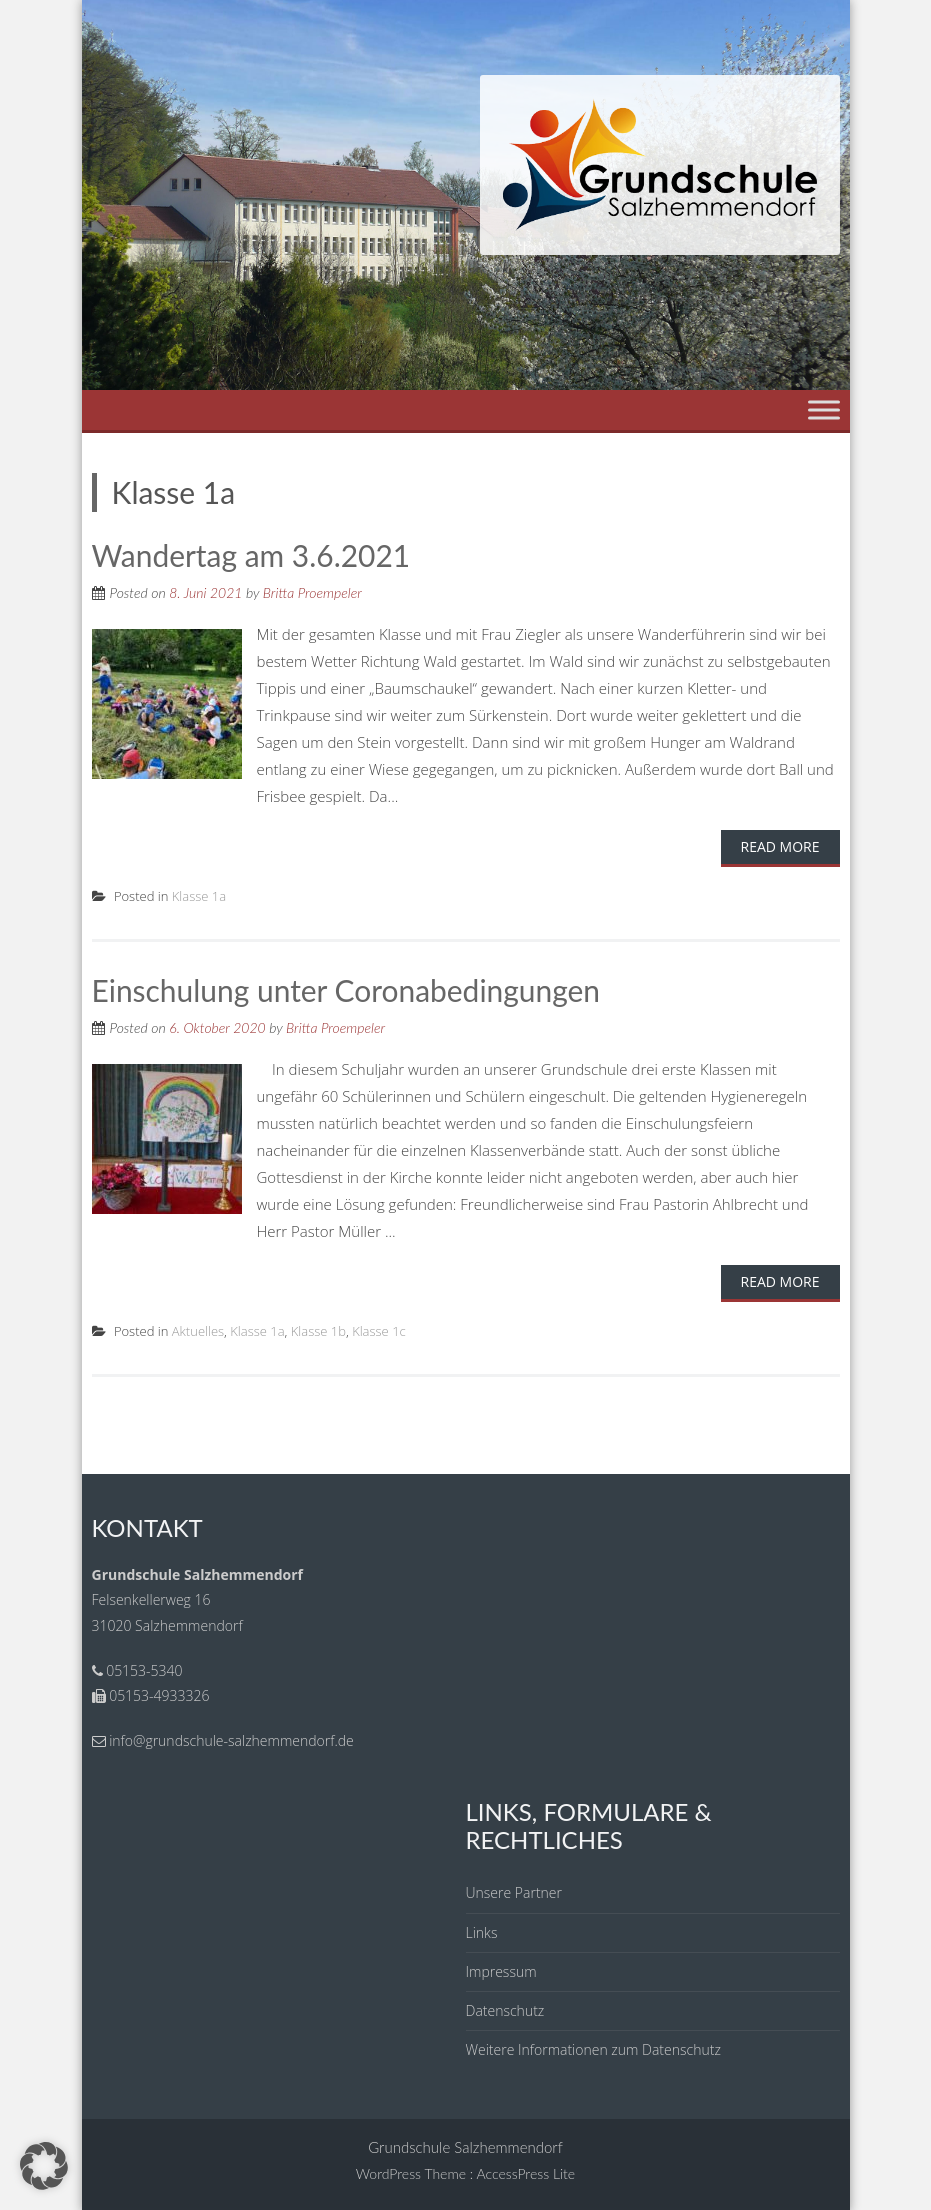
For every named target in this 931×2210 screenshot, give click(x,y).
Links (482, 1930)
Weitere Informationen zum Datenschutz (593, 2047)
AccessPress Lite (526, 2171)
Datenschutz (505, 2008)
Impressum (501, 1969)
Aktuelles (198, 1329)
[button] (44, 2166)
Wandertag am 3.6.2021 (251, 555)
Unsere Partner (514, 1891)
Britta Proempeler (312, 591)
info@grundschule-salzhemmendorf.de (231, 1738)
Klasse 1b (318, 1329)
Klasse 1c (379, 1329)
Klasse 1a (199, 895)
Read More (780, 845)
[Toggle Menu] (824, 409)
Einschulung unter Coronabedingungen (347, 989)
